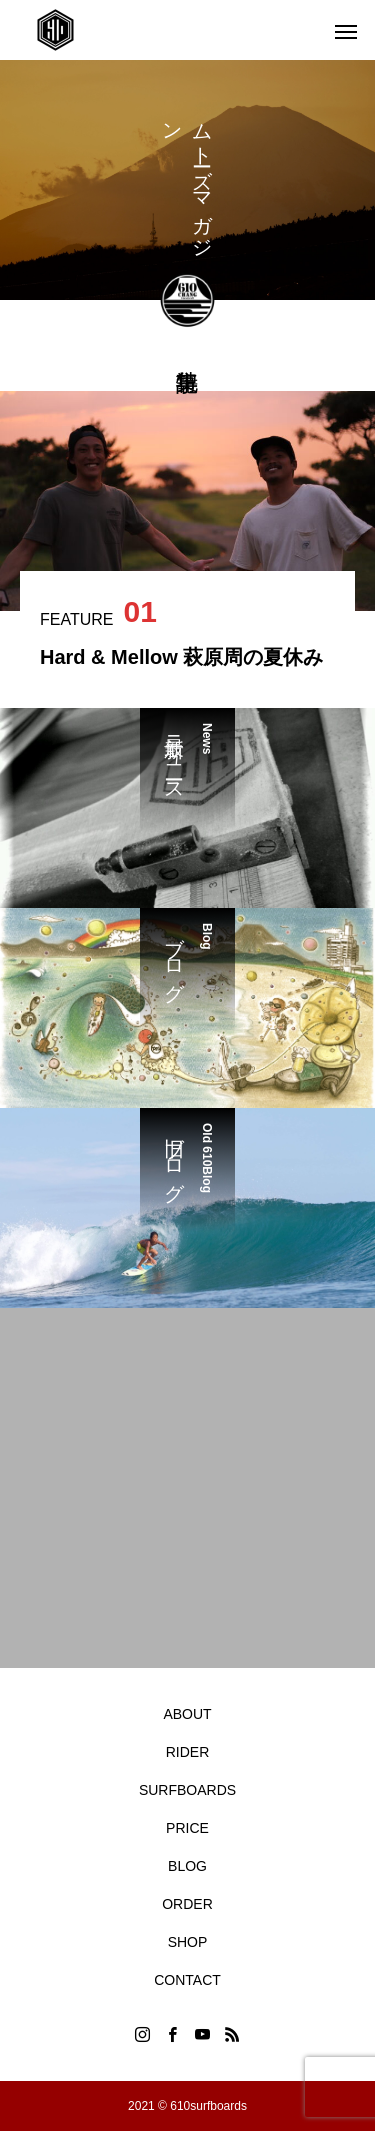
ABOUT (187, 1714)
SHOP (188, 1942)
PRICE (187, 1828)
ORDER (187, 1904)
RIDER (188, 1752)
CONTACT (187, 1980)
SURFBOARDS (187, 1790)
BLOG (187, 1866)
